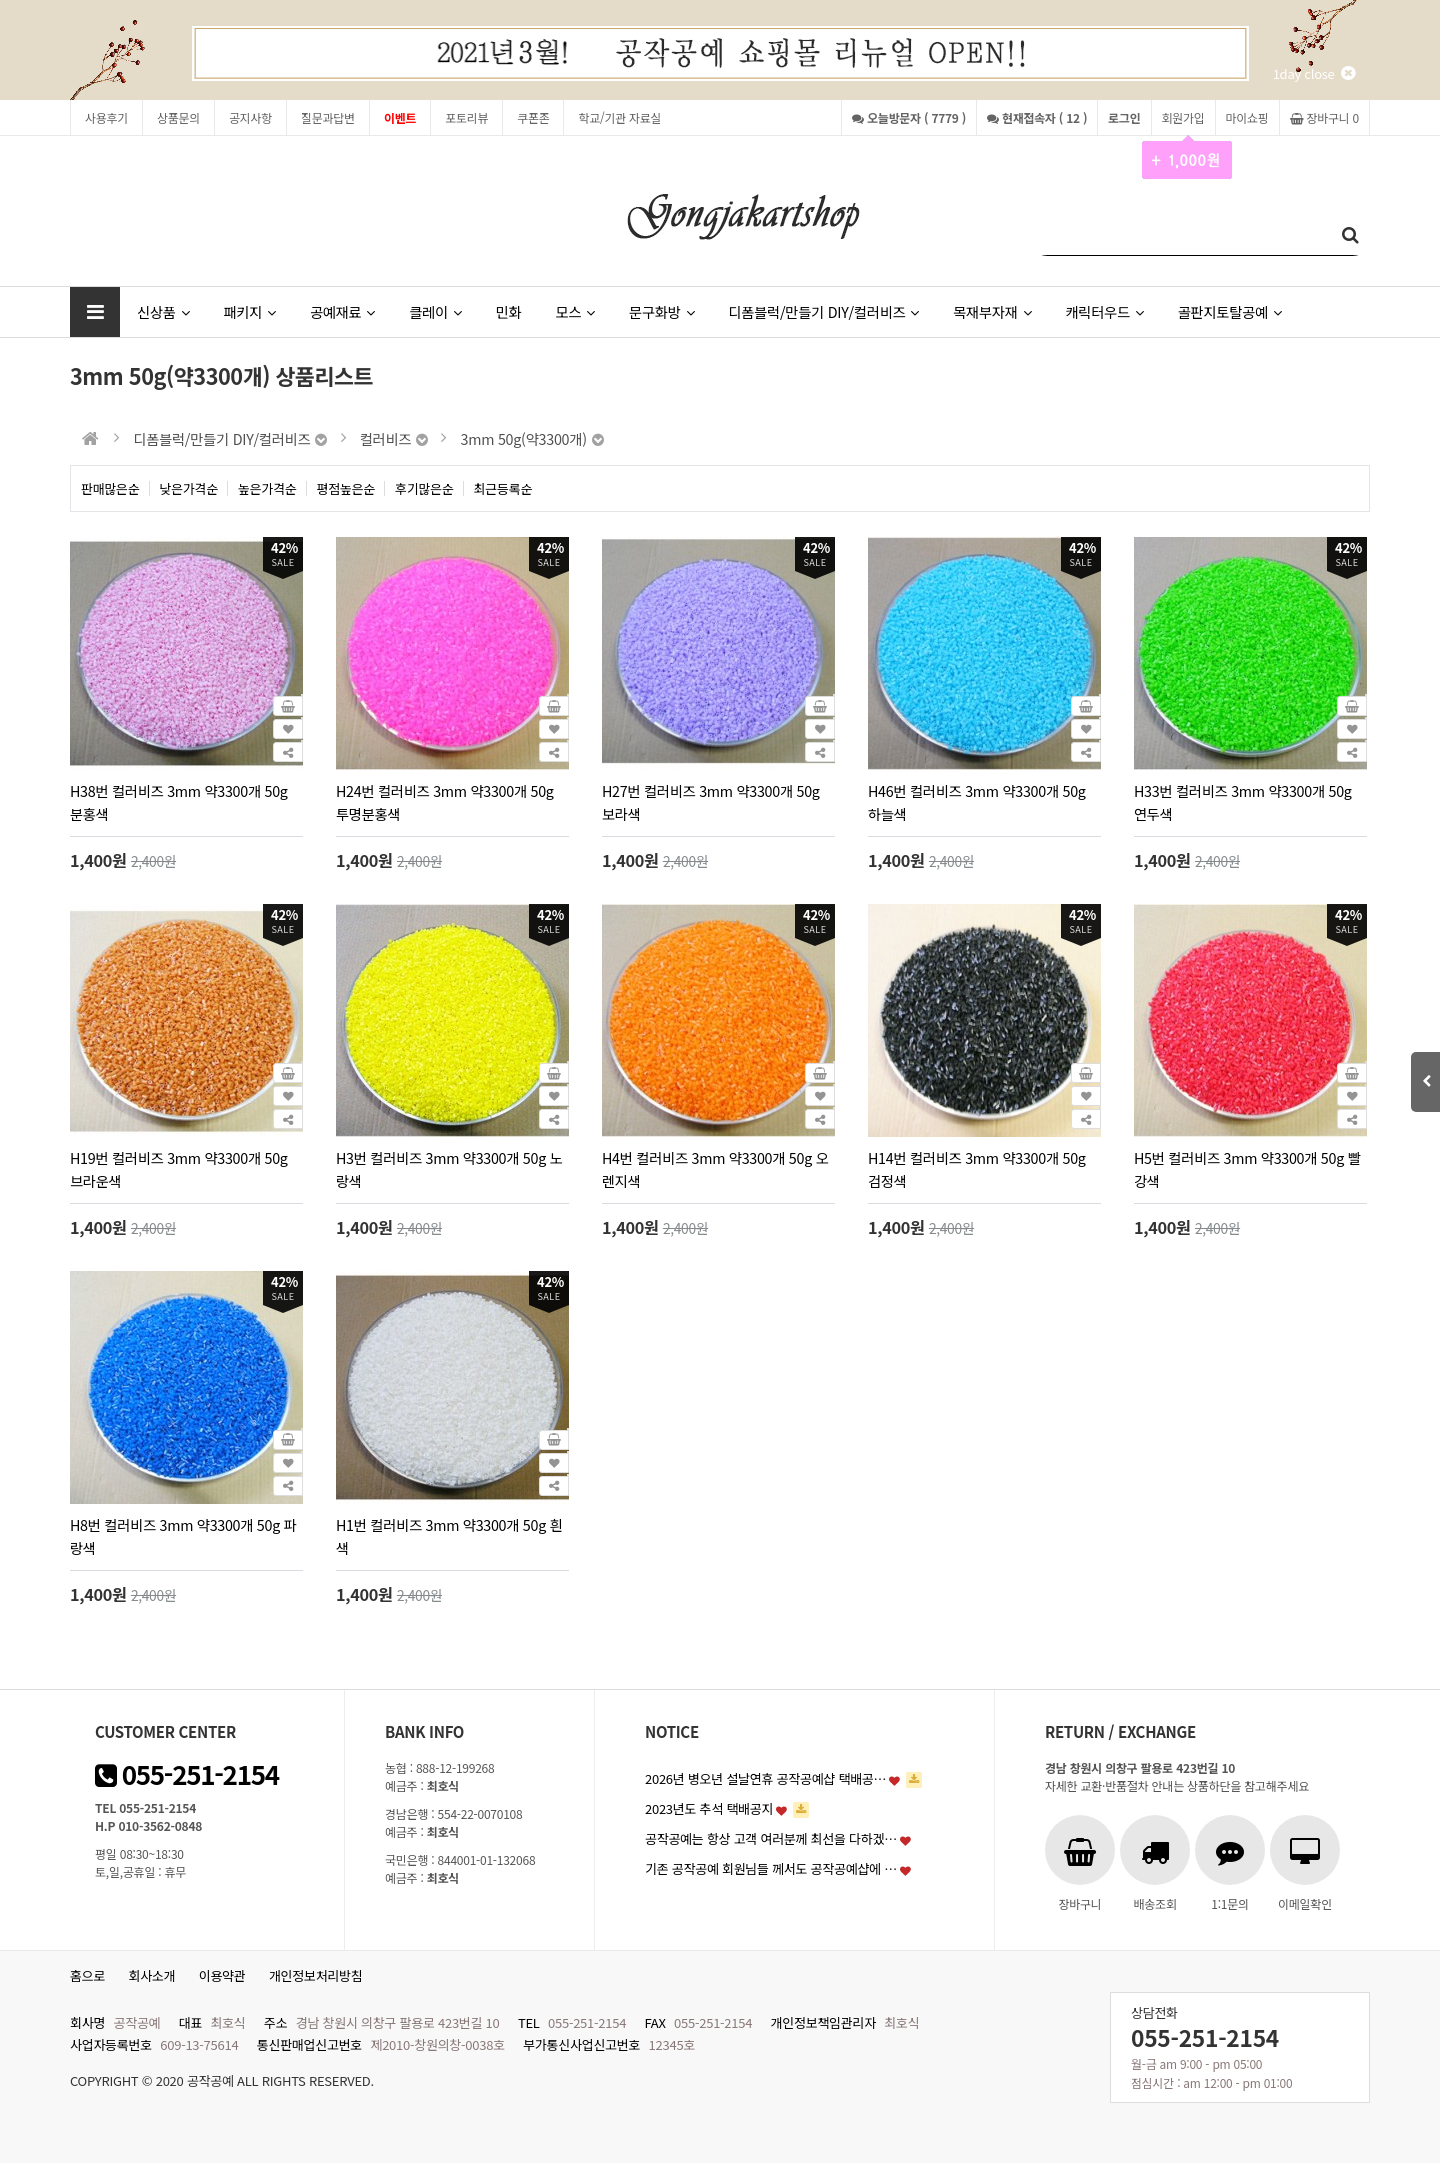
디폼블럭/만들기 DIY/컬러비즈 (823, 311)
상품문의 (178, 117)
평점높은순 (346, 488)
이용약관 (222, 1975)
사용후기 (106, 117)
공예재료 (342, 311)
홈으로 (87, 1975)
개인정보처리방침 (316, 1975)
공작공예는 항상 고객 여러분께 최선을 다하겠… (771, 1838)
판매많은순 (110, 488)
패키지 (249, 311)
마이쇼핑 (1247, 117)
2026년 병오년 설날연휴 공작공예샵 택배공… (765, 1778)
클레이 (435, 311)
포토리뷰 (466, 117)
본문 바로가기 (0, 0)
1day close (1314, 73)
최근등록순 (503, 488)
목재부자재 (992, 311)
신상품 (163, 311)
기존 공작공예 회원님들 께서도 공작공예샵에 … (771, 1868)
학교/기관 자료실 (619, 117)
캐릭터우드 (1104, 311)
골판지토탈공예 (1230, 311)
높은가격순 (267, 488)
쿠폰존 (533, 117)
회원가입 (1183, 122)
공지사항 (250, 117)
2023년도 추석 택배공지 (709, 1808)
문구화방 (661, 311)
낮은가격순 (189, 488)
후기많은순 (424, 488)
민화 (509, 311)
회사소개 (152, 1975)
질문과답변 (328, 117)
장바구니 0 (1324, 117)
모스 (575, 311)
